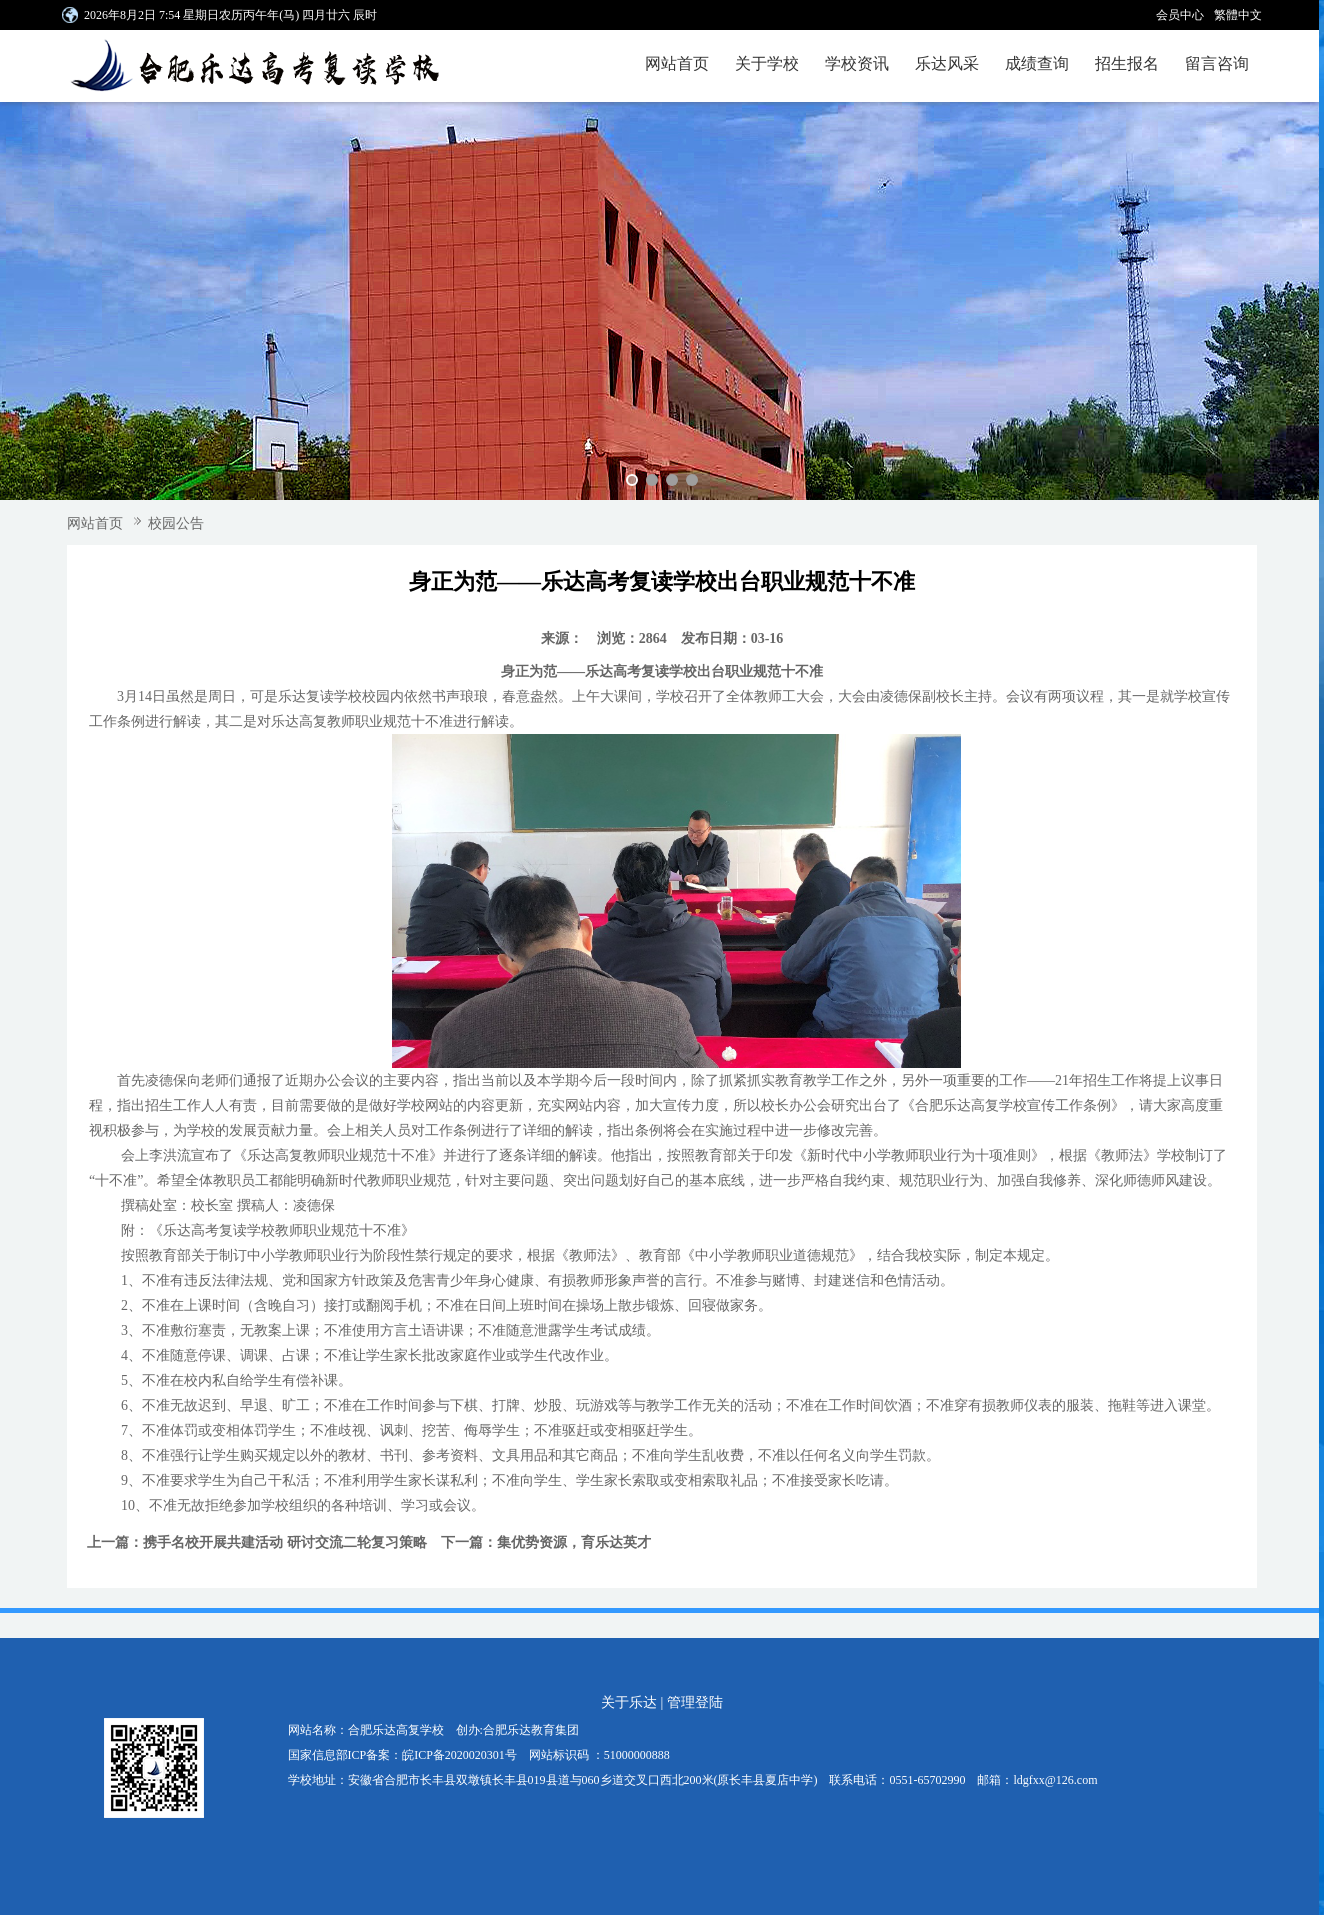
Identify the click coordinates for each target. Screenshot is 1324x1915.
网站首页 (677, 63)
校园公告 (176, 523)
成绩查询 (1037, 63)
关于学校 (767, 63)
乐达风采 (947, 63)
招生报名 (1127, 63)
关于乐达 (629, 1702)
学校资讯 (857, 63)
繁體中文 (1238, 15)
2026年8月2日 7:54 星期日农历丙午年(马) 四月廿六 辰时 (230, 15)
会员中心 (1180, 15)
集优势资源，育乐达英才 (574, 1542)
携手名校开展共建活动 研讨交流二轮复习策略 (285, 1542)
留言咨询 (1217, 63)
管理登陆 (695, 1702)
